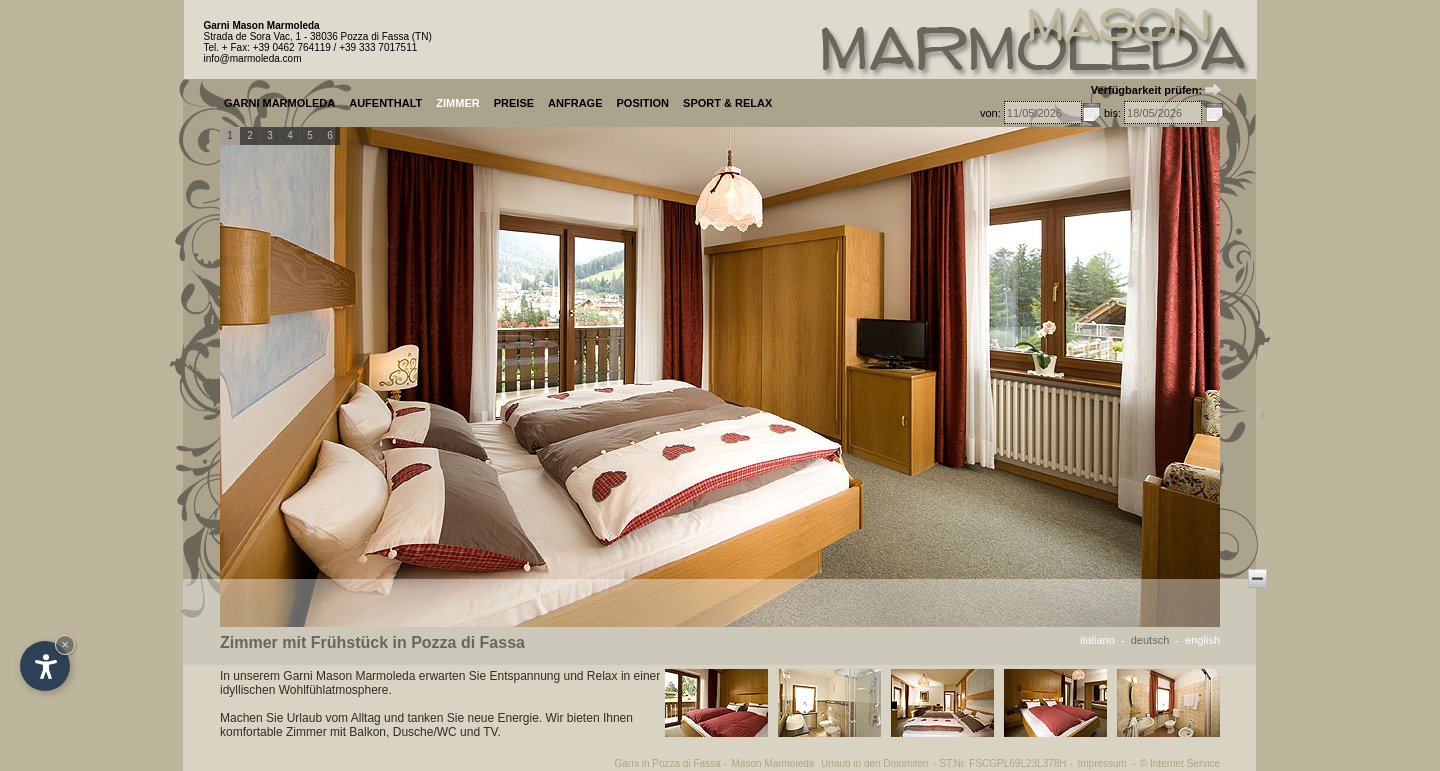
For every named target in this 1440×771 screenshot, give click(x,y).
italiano (1097, 640)
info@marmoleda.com (253, 58)
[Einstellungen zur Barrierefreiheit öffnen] (45, 666)
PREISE (514, 103)
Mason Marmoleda (773, 763)
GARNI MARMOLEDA (279, 103)
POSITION (642, 103)
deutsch (1150, 640)
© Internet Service (1180, 763)
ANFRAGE (575, 103)
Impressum (1101, 763)
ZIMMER (457, 103)
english (1202, 640)
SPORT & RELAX (727, 103)
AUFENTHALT (385, 103)
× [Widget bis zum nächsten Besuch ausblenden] (65, 644)
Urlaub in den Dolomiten (874, 763)
